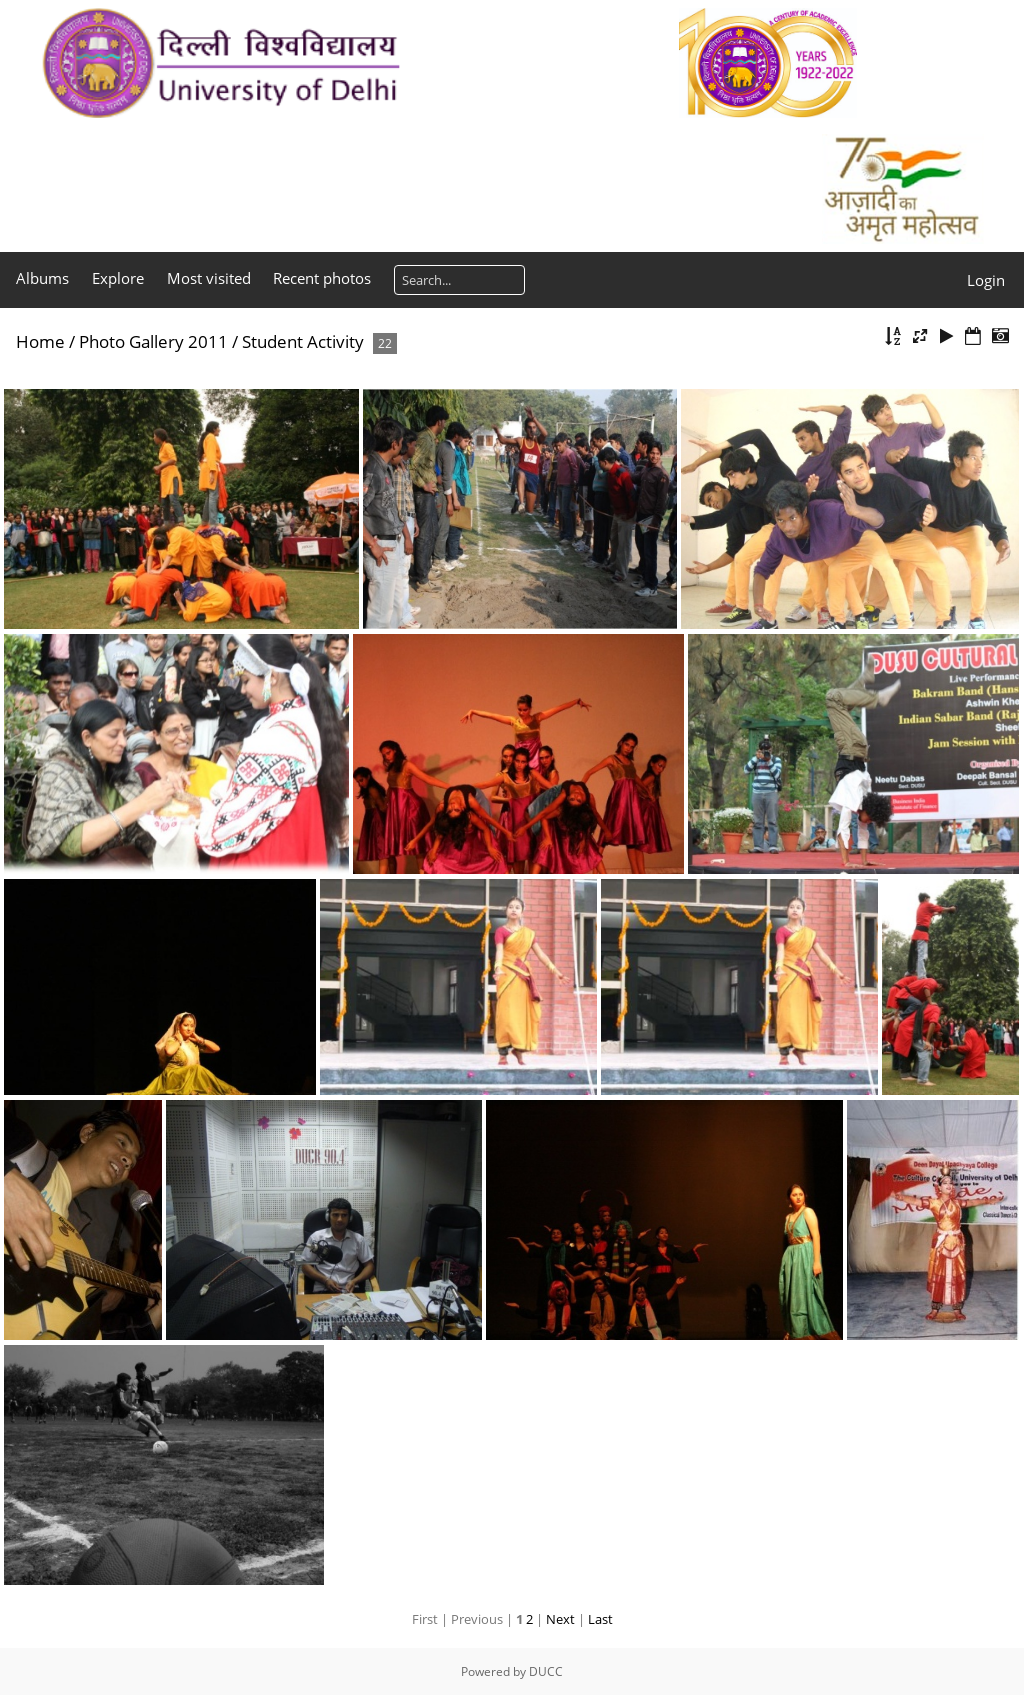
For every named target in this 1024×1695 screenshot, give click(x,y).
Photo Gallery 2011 (153, 341)
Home (40, 341)
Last (600, 1619)
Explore (118, 278)
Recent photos (322, 278)
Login (986, 280)
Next (560, 1619)
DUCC (546, 1671)
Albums (42, 278)
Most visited (209, 278)
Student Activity (303, 341)
